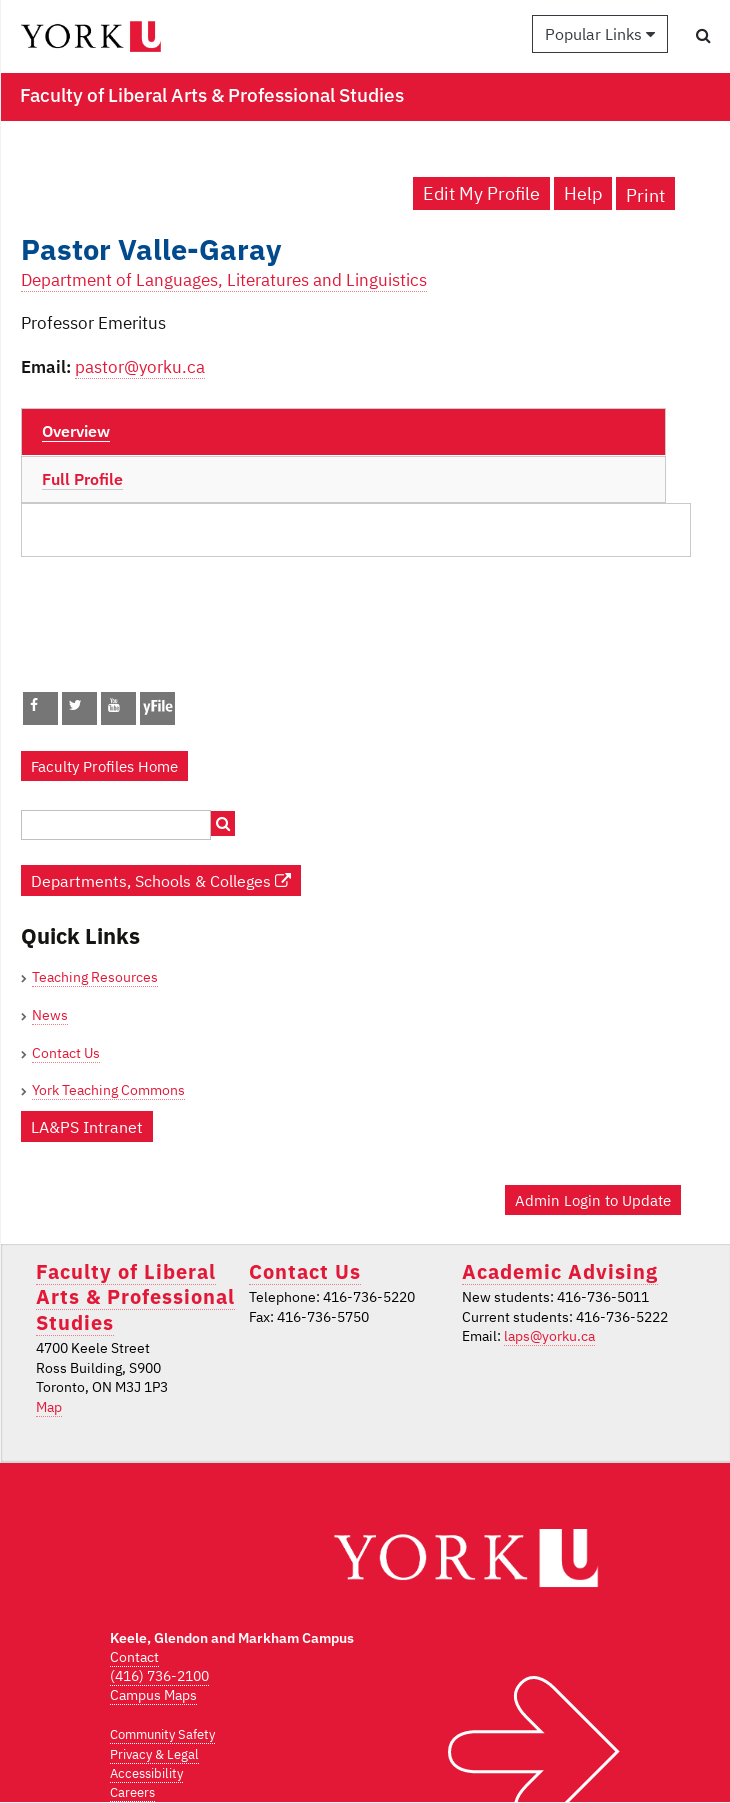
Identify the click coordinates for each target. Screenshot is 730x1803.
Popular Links (600, 34)
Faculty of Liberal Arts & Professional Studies (135, 1297)
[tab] (343, 432)
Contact (134, 1657)
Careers (132, 1792)
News (50, 1015)
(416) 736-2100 (159, 1676)
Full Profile (82, 479)
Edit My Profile (481, 193)
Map (49, 1407)
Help (583, 193)
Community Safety (162, 1734)
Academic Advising (560, 1271)
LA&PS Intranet (87, 1126)
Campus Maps (153, 1695)
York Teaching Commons (108, 1090)
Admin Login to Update (593, 1200)
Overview (76, 431)
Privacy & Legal (154, 1754)
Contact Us (66, 1053)
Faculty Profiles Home (104, 766)
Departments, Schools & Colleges (161, 880)
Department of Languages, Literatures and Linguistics (224, 280)
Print (645, 195)
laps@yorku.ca (549, 1336)
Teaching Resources (95, 977)
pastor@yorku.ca (140, 367)
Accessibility (146, 1773)
